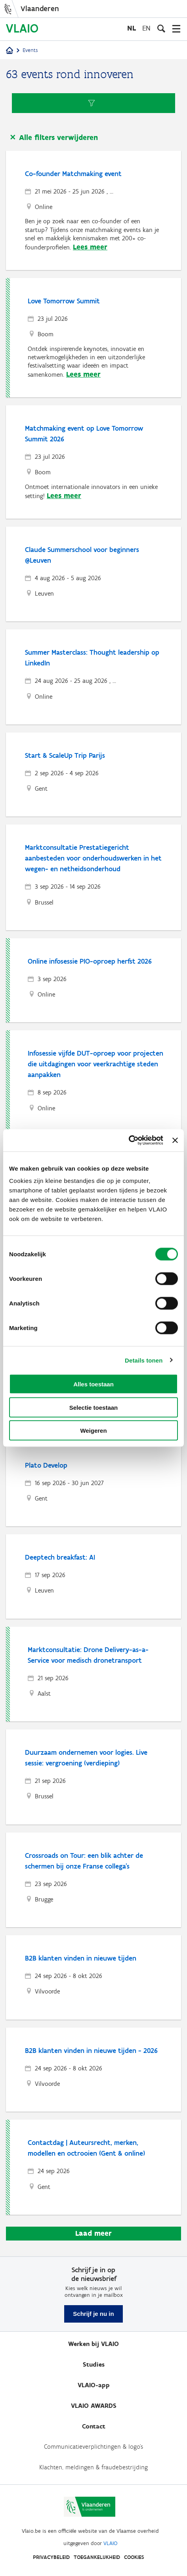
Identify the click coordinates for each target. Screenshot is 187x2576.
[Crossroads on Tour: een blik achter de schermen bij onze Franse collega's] (94, 1880)
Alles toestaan (93, 1384)
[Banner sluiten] (175, 1140)
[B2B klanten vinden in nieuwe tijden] (94, 1977)
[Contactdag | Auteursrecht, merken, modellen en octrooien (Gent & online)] (95, 2167)
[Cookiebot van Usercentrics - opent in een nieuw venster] (128, 1140)
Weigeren (93, 1430)
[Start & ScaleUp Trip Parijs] (94, 774)
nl (131, 28)
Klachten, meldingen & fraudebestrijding (93, 2467)
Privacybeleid (51, 2557)
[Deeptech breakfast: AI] (94, 1576)
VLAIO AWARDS (93, 2405)
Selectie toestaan (93, 1407)
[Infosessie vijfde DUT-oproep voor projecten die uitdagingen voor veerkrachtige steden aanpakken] (95, 1083)
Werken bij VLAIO (93, 2344)
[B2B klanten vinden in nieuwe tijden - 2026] (94, 2070)
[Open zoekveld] (161, 28)
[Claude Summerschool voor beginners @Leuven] (94, 574)
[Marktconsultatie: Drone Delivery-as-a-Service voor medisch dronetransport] (95, 1674)
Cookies (134, 2557)
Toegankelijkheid (97, 2557)
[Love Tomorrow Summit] (95, 337)
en (146, 28)
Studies (94, 2364)
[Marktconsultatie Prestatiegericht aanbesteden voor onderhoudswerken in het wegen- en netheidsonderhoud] (94, 877)
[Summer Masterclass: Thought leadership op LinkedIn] (94, 677)
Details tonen (143, 1360)
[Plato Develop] (94, 1484)
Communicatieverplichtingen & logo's (93, 2446)
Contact (93, 2426)
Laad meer (93, 2233)
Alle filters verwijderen (58, 137)
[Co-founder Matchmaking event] (94, 210)
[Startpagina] (9, 51)
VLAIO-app (94, 2385)
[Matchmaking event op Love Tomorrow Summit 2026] (94, 462)
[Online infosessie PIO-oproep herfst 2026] (95, 980)
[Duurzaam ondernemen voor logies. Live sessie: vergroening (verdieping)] (94, 1777)
